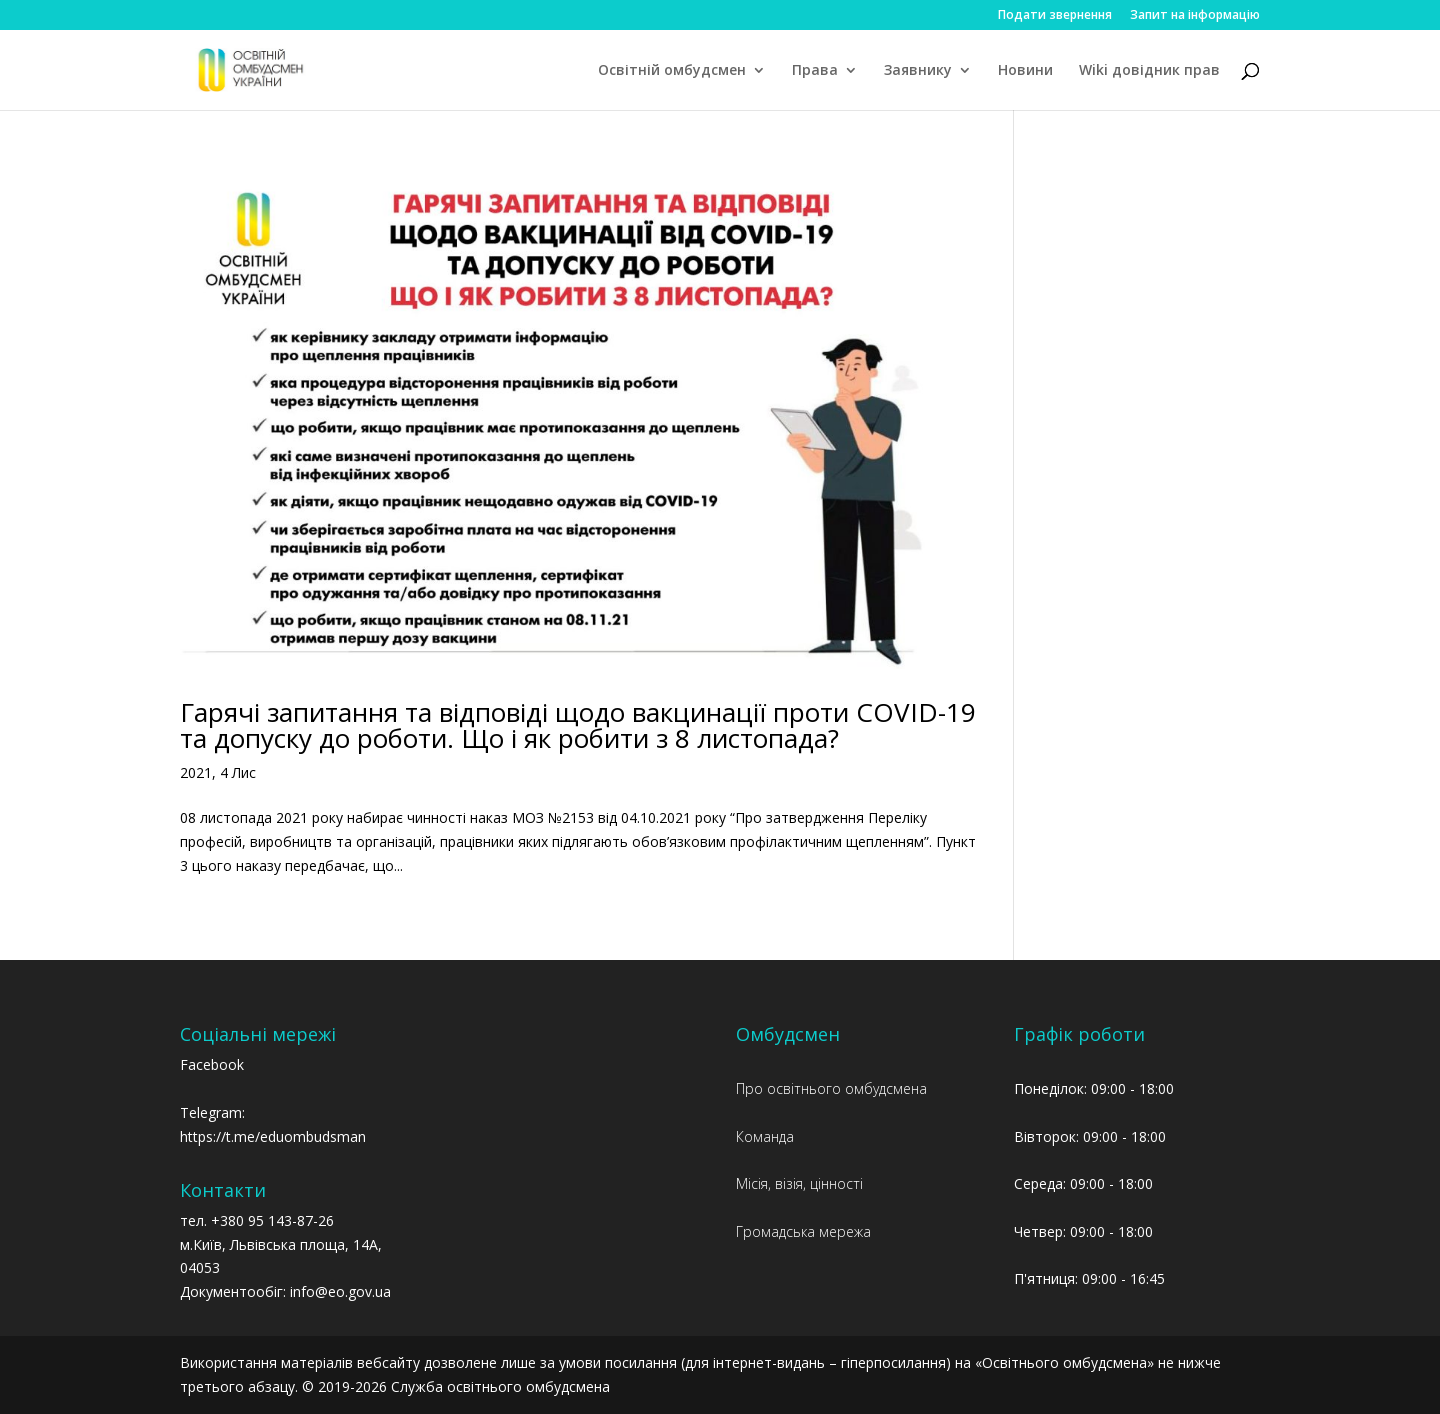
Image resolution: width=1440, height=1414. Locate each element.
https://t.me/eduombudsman (273, 1136)
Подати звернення (1055, 16)
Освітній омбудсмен (672, 71)
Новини (1025, 71)
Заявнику (918, 71)
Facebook (212, 1064)
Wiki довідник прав (1149, 71)
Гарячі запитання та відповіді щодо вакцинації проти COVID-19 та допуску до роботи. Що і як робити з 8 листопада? (578, 725)
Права (815, 71)
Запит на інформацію (1195, 16)
